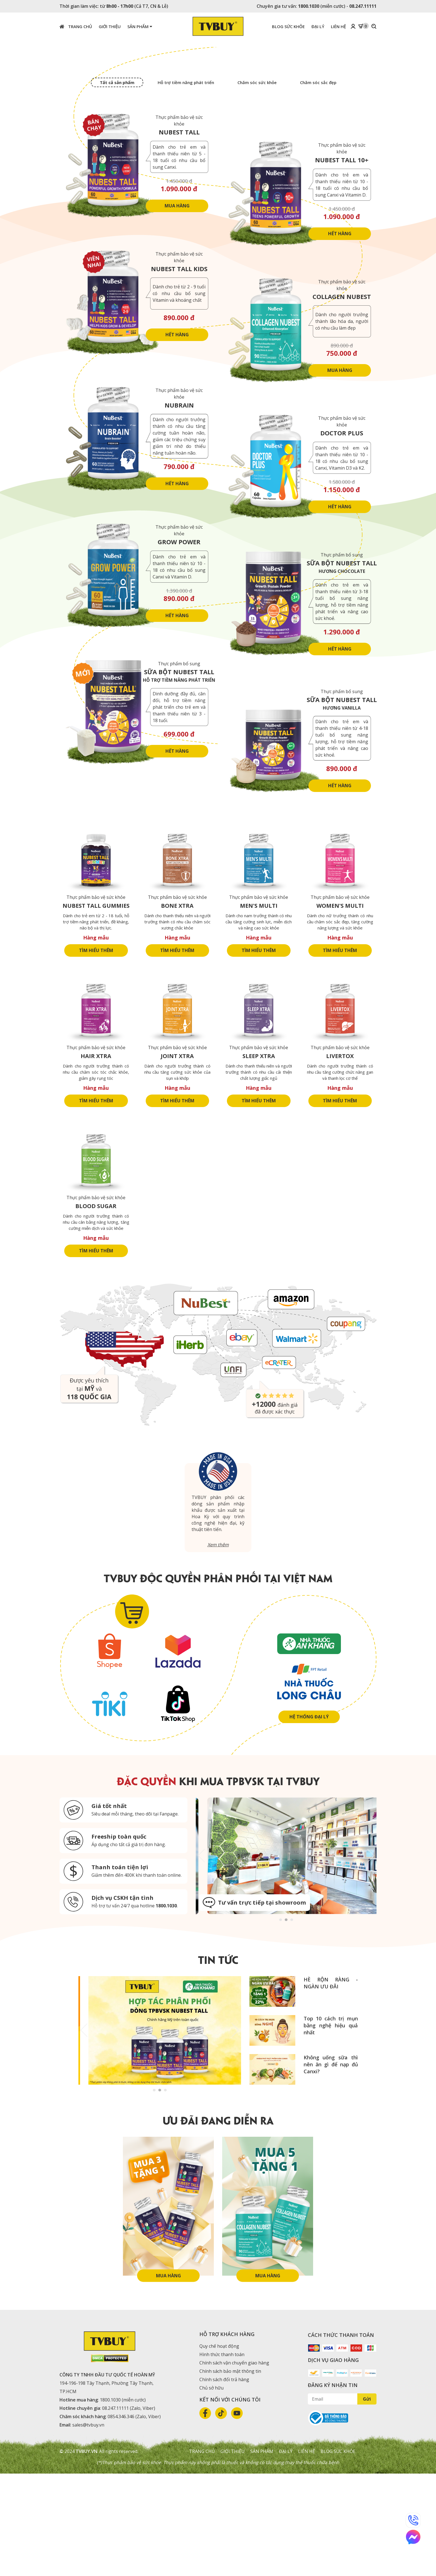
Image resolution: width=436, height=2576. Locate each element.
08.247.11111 (362, 6)
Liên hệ (306, 2554)
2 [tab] (286, 2021)
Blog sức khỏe (338, 2554)
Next (371, 1958)
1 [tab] (280, 2021)
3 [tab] (291, 2021)
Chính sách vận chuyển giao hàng (233, 2465)
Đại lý (286, 2554)
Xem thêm (218, 1647)
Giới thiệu (233, 2554)
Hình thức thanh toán (221, 2457)
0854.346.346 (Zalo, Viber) (134, 2519)
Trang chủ (76, 26)
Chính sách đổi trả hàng (224, 2482)
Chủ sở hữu (211, 2490)
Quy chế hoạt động (219, 2448)
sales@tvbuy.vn (88, 2527)
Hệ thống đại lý (309, 1819)
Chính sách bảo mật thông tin (230, 2473)
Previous (201, 1958)
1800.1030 (308, 6)
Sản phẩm (139, 26)
